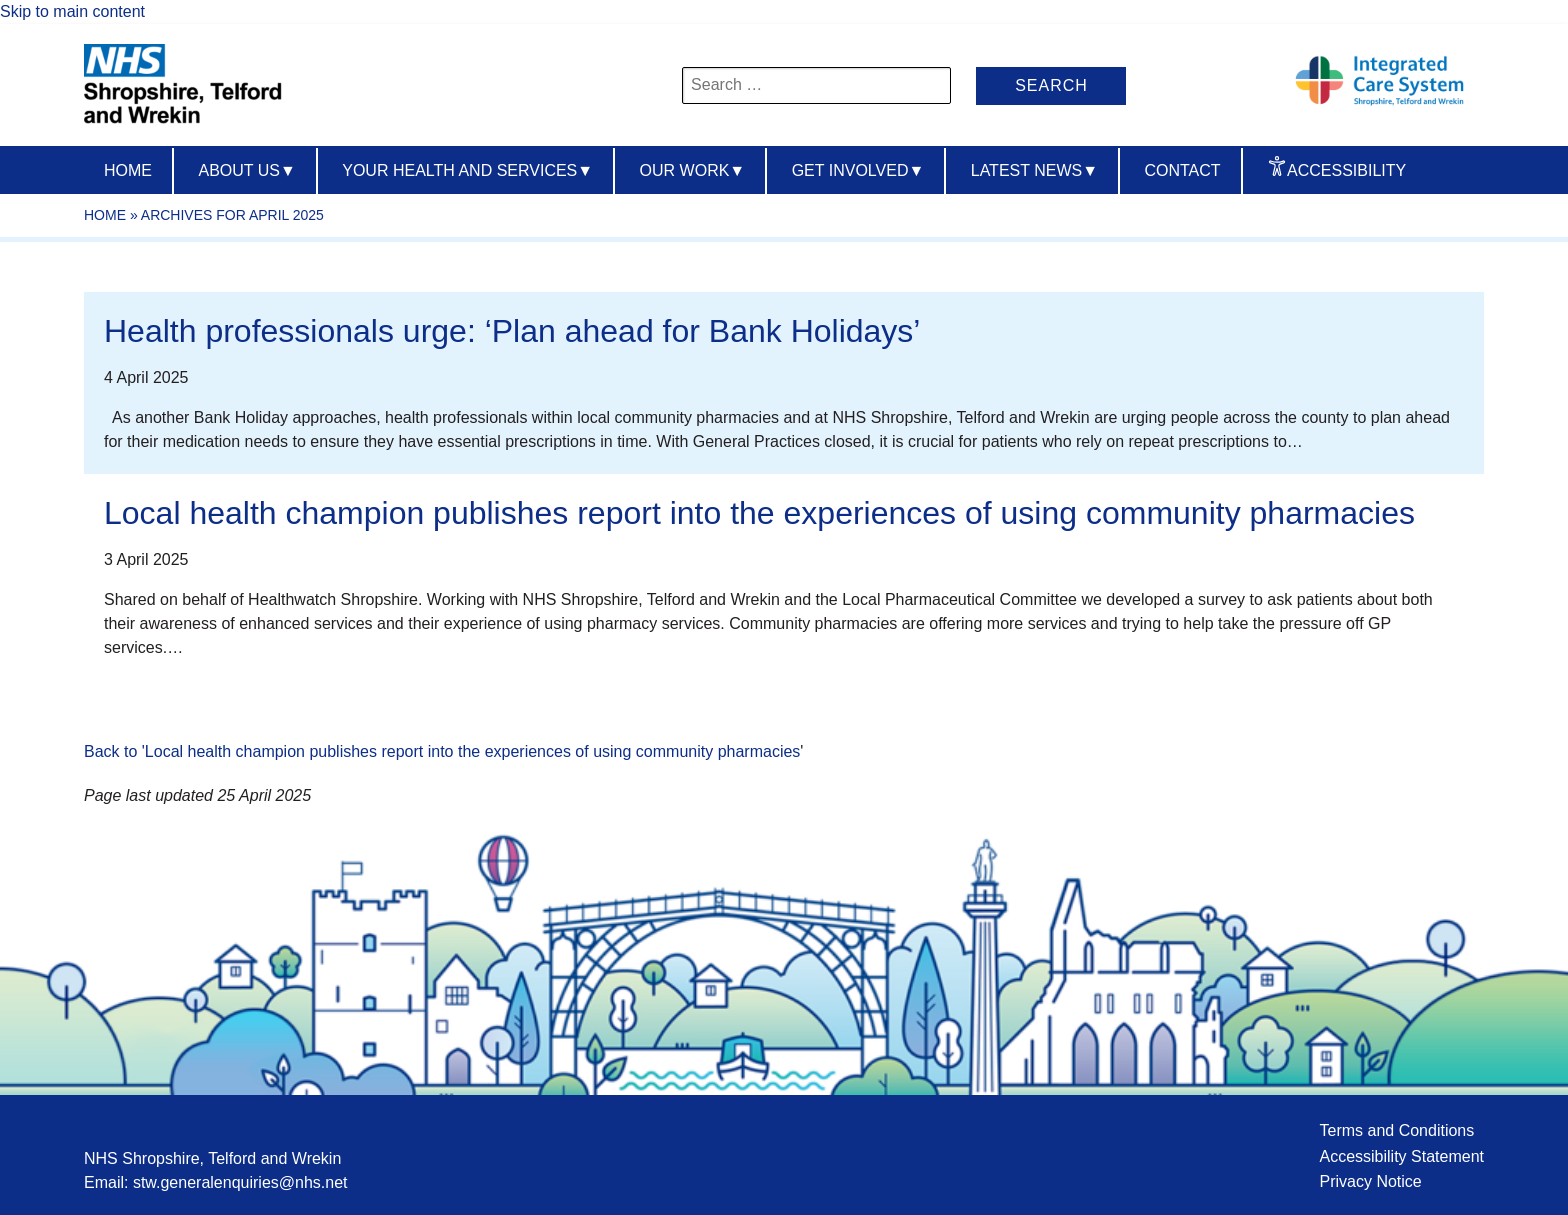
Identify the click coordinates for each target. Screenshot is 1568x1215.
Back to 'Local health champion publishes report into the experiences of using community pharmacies (442, 751)
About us (246, 170)
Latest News (1034, 170)
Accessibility (1346, 170)
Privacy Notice (1370, 1181)
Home (128, 170)
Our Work (693, 170)
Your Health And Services (467, 170)
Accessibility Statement (1401, 1156)
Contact (1182, 170)
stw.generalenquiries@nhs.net (240, 1182)
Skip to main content (72, 11)
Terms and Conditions (1396, 1130)
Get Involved (858, 170)
